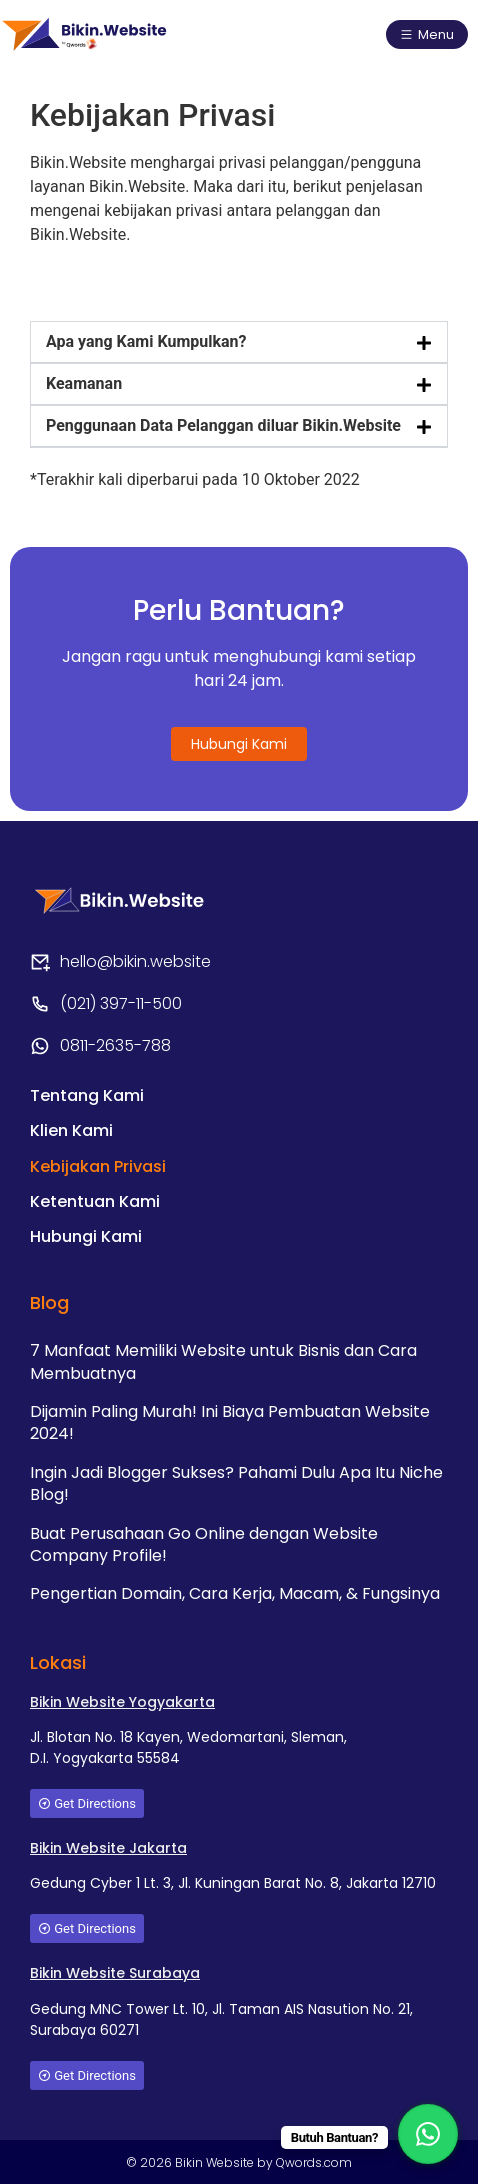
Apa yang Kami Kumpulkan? (146, 341)
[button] (239, 342)
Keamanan (84, 383)
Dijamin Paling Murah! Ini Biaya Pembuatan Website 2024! (230, 1422)
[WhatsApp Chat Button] (428, 2134)
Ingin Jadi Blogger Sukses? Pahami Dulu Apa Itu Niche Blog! (236, 1483)
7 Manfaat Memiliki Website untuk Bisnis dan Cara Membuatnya (223, 1361)
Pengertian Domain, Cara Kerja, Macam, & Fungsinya (235, 1593)
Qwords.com (314, 2162)
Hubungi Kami (86, 1236)
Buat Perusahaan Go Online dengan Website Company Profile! (204, 1544)
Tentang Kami (87, 1095)
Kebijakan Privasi (98, 1166)
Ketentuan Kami (95, 1201)
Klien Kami (71, 1130)
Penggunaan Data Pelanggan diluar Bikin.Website (223, 425)
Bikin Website (216, 2162)
